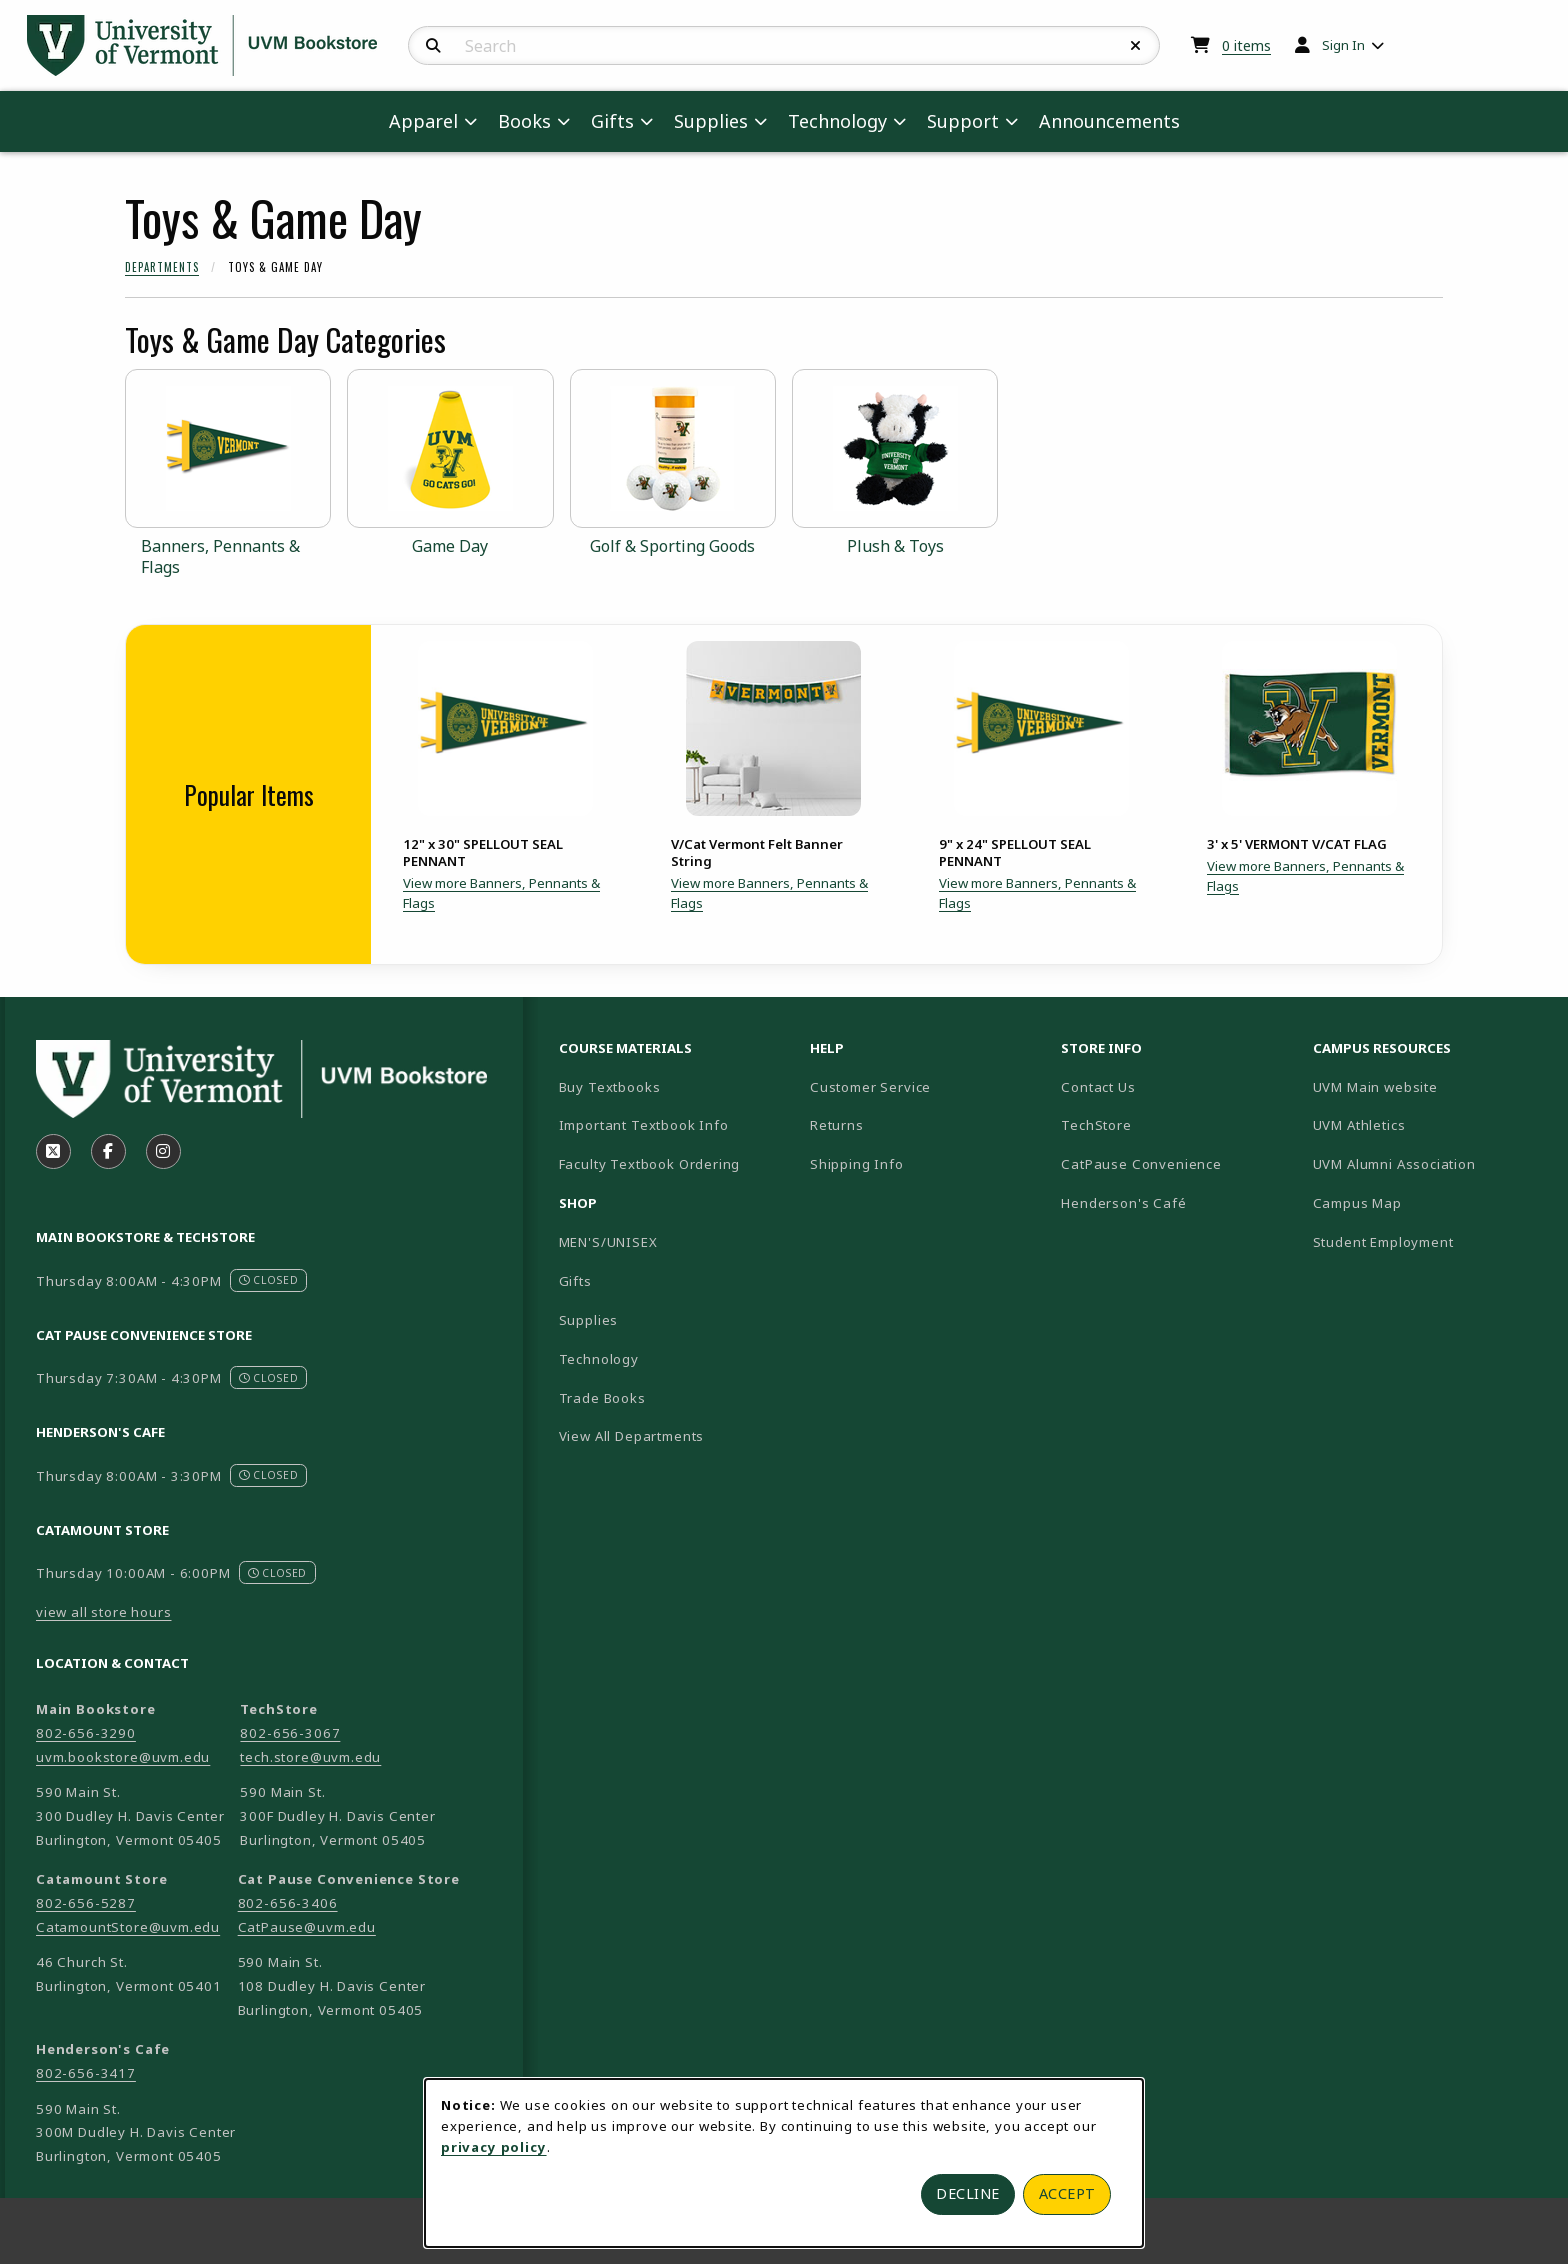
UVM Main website (1430, 1086)
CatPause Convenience (1141, 1164)
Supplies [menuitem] (711, 121)
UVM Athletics (1429, 1124)
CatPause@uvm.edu (307, 1927)
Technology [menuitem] (837, 121)
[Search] (433, 46)
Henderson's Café (1123, 1203)
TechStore (1096, 1125)
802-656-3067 (290, 1733)
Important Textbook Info (644, 1125)
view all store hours (104, 1612)
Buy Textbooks (610, 1087)
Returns (837, 1125)
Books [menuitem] (524, 121)
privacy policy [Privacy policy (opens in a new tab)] (494, 2147)
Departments (162, 267)
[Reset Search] (1136, 46)
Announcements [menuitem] (1109, 121)
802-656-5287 (86, 1903)
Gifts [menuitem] (612, 121)
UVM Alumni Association (1430, 1163)
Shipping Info (857, 1164)
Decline (968, 2193)
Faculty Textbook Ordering (650, 1164)
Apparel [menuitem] (423, 121)
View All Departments (632, 1436)
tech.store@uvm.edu (310, 1757)
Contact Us (1098, 1087)
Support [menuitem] (963, 121)
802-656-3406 (288, 1903)
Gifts (575, 1281)
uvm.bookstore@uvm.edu (123, 1757)
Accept (1067, 2193)
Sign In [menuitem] (1343, 45)
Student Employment (1430, 1241)
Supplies (589, 1320)
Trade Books (602, 1398)
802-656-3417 (86, 2073)
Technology (599, 1359)
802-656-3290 (86, 1733)
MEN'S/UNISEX (608, 1242)
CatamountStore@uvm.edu (128, 1927)
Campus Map (1427, 1202)
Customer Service (870, 1087)
